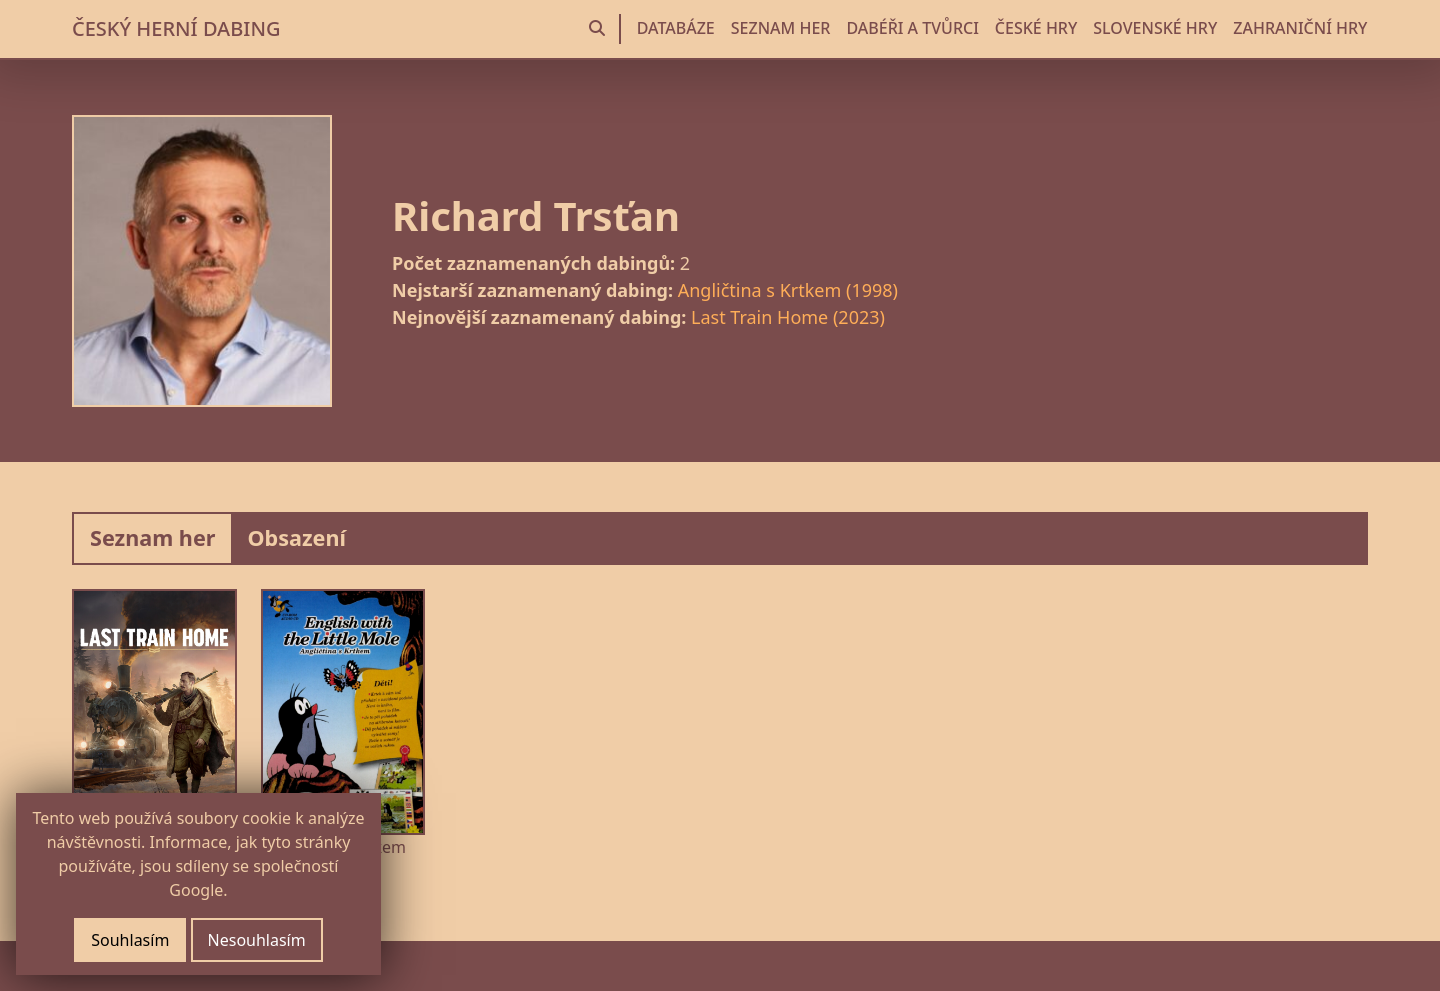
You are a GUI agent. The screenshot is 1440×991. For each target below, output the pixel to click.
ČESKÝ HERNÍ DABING (176, 28)
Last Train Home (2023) (788, 317)
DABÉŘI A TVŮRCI (912, 28)
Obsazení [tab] (296, 537)
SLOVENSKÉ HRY (1155, 28)
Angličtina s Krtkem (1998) (788, 290)
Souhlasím (130, 940)
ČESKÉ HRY (1036, 28)
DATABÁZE (676, 28)
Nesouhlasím (257, 940)
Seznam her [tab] (152, 537)
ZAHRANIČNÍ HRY (1300, 28)
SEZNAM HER (781, 28)
